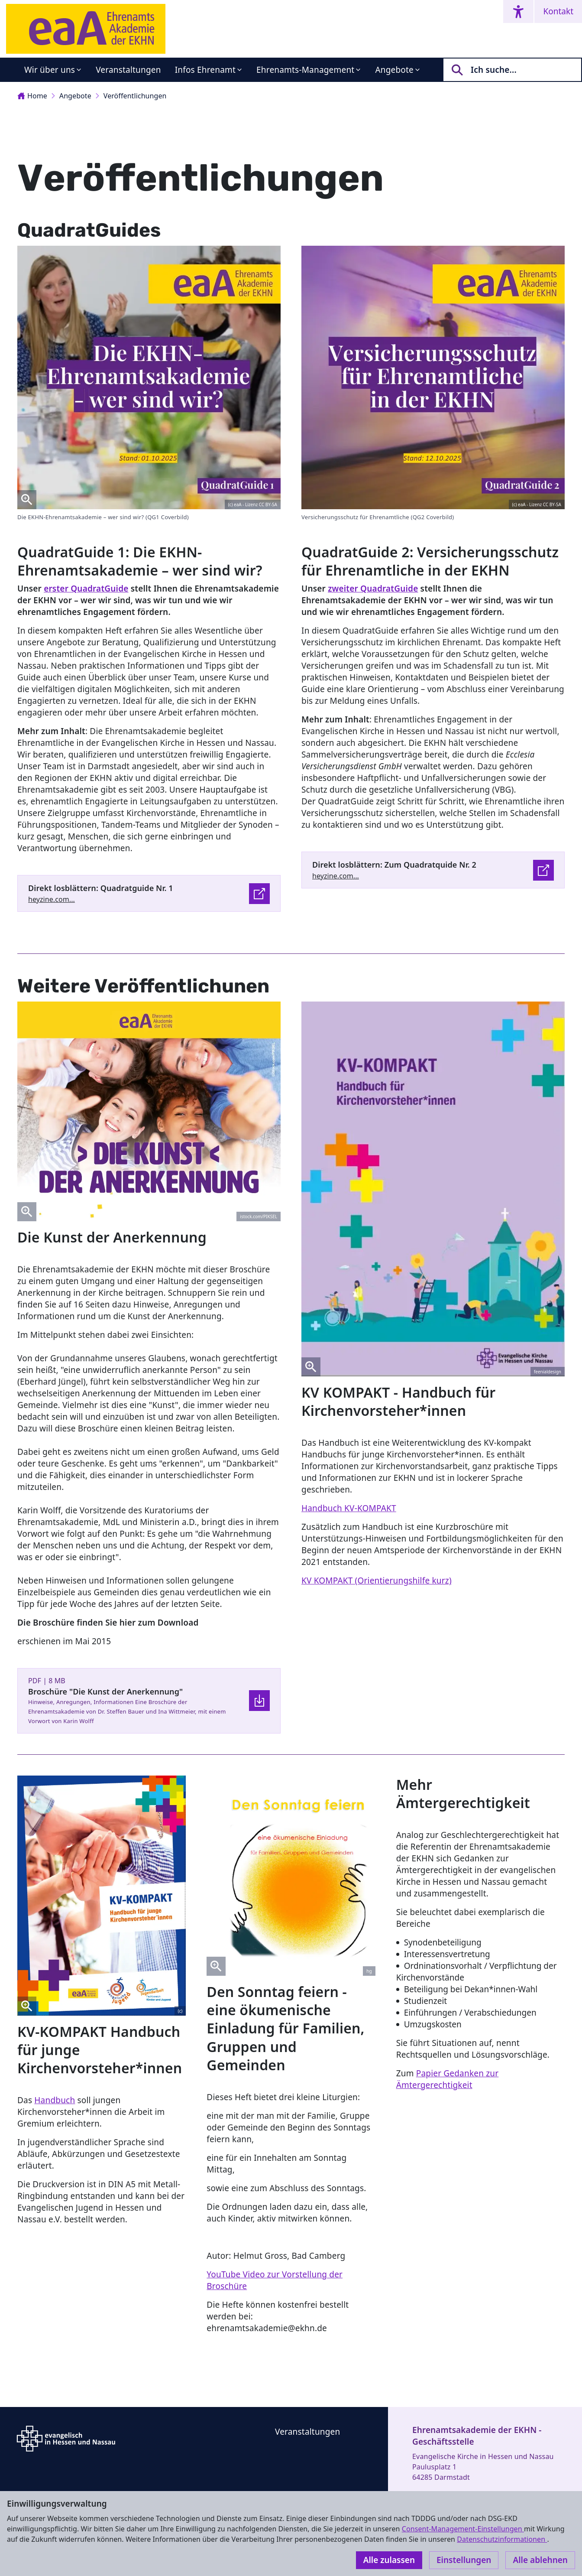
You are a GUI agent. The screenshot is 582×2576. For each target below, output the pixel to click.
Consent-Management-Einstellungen (463, 2529)
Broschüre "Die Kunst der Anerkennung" (105, 1691)
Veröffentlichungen (135, 96)
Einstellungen (463, 2560)
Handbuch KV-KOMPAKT (348, 1508)
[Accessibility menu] (518, 11)
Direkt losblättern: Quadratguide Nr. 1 (100, 888)
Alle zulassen (389, 2560)
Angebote (394, 69)
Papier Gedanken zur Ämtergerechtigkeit (447, 2079)
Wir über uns (49, 69)
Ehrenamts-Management (305, 69)
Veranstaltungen (128, 69)
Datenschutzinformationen (502, 2539)
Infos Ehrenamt (205, 69)
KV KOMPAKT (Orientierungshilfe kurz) (376, 1580)
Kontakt (558, 11)
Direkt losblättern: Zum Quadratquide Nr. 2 (394, 864)
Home (32, 96)
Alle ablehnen (540, 2560)
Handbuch (54, 2100)
